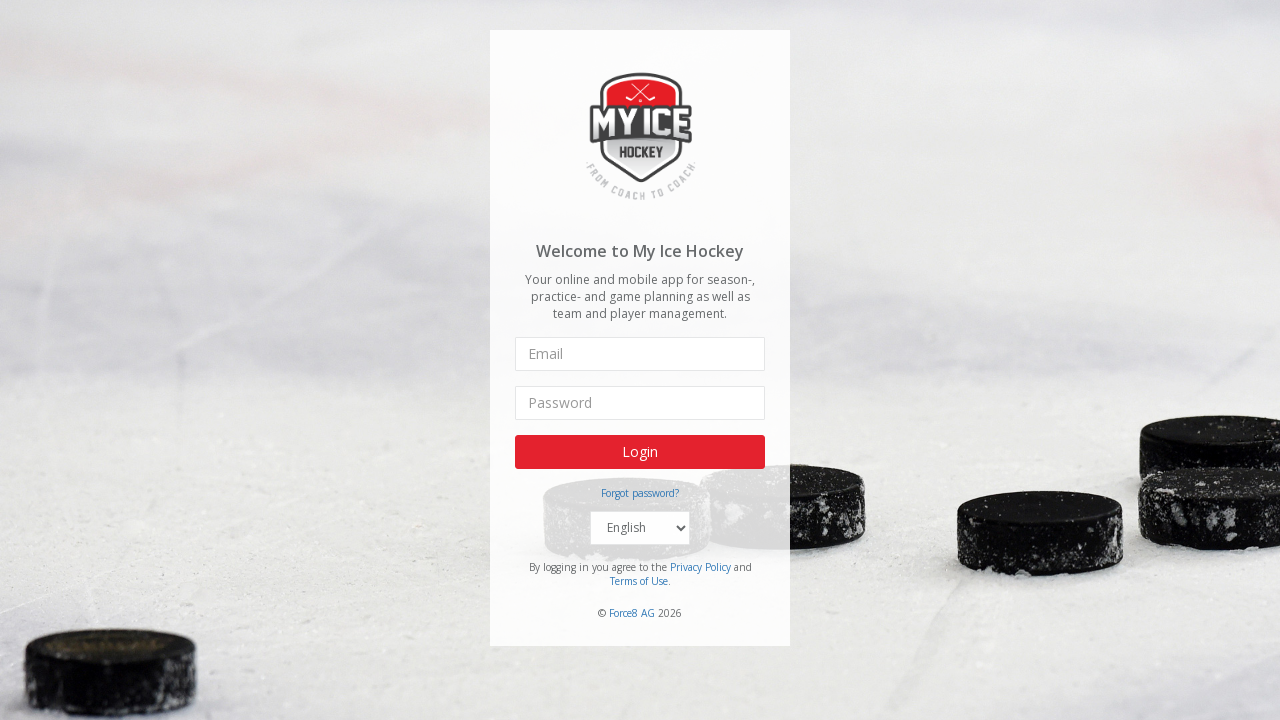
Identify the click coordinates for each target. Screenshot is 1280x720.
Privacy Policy (700, 567)
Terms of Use (639, 581)
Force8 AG (632, 612)
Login (640, 451)
